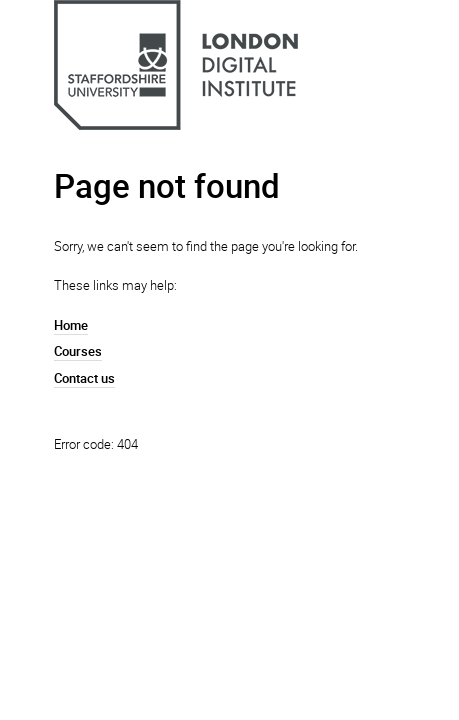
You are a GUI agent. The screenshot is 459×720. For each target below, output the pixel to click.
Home (71, 325)
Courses (78, 351)
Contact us (84, 378)
